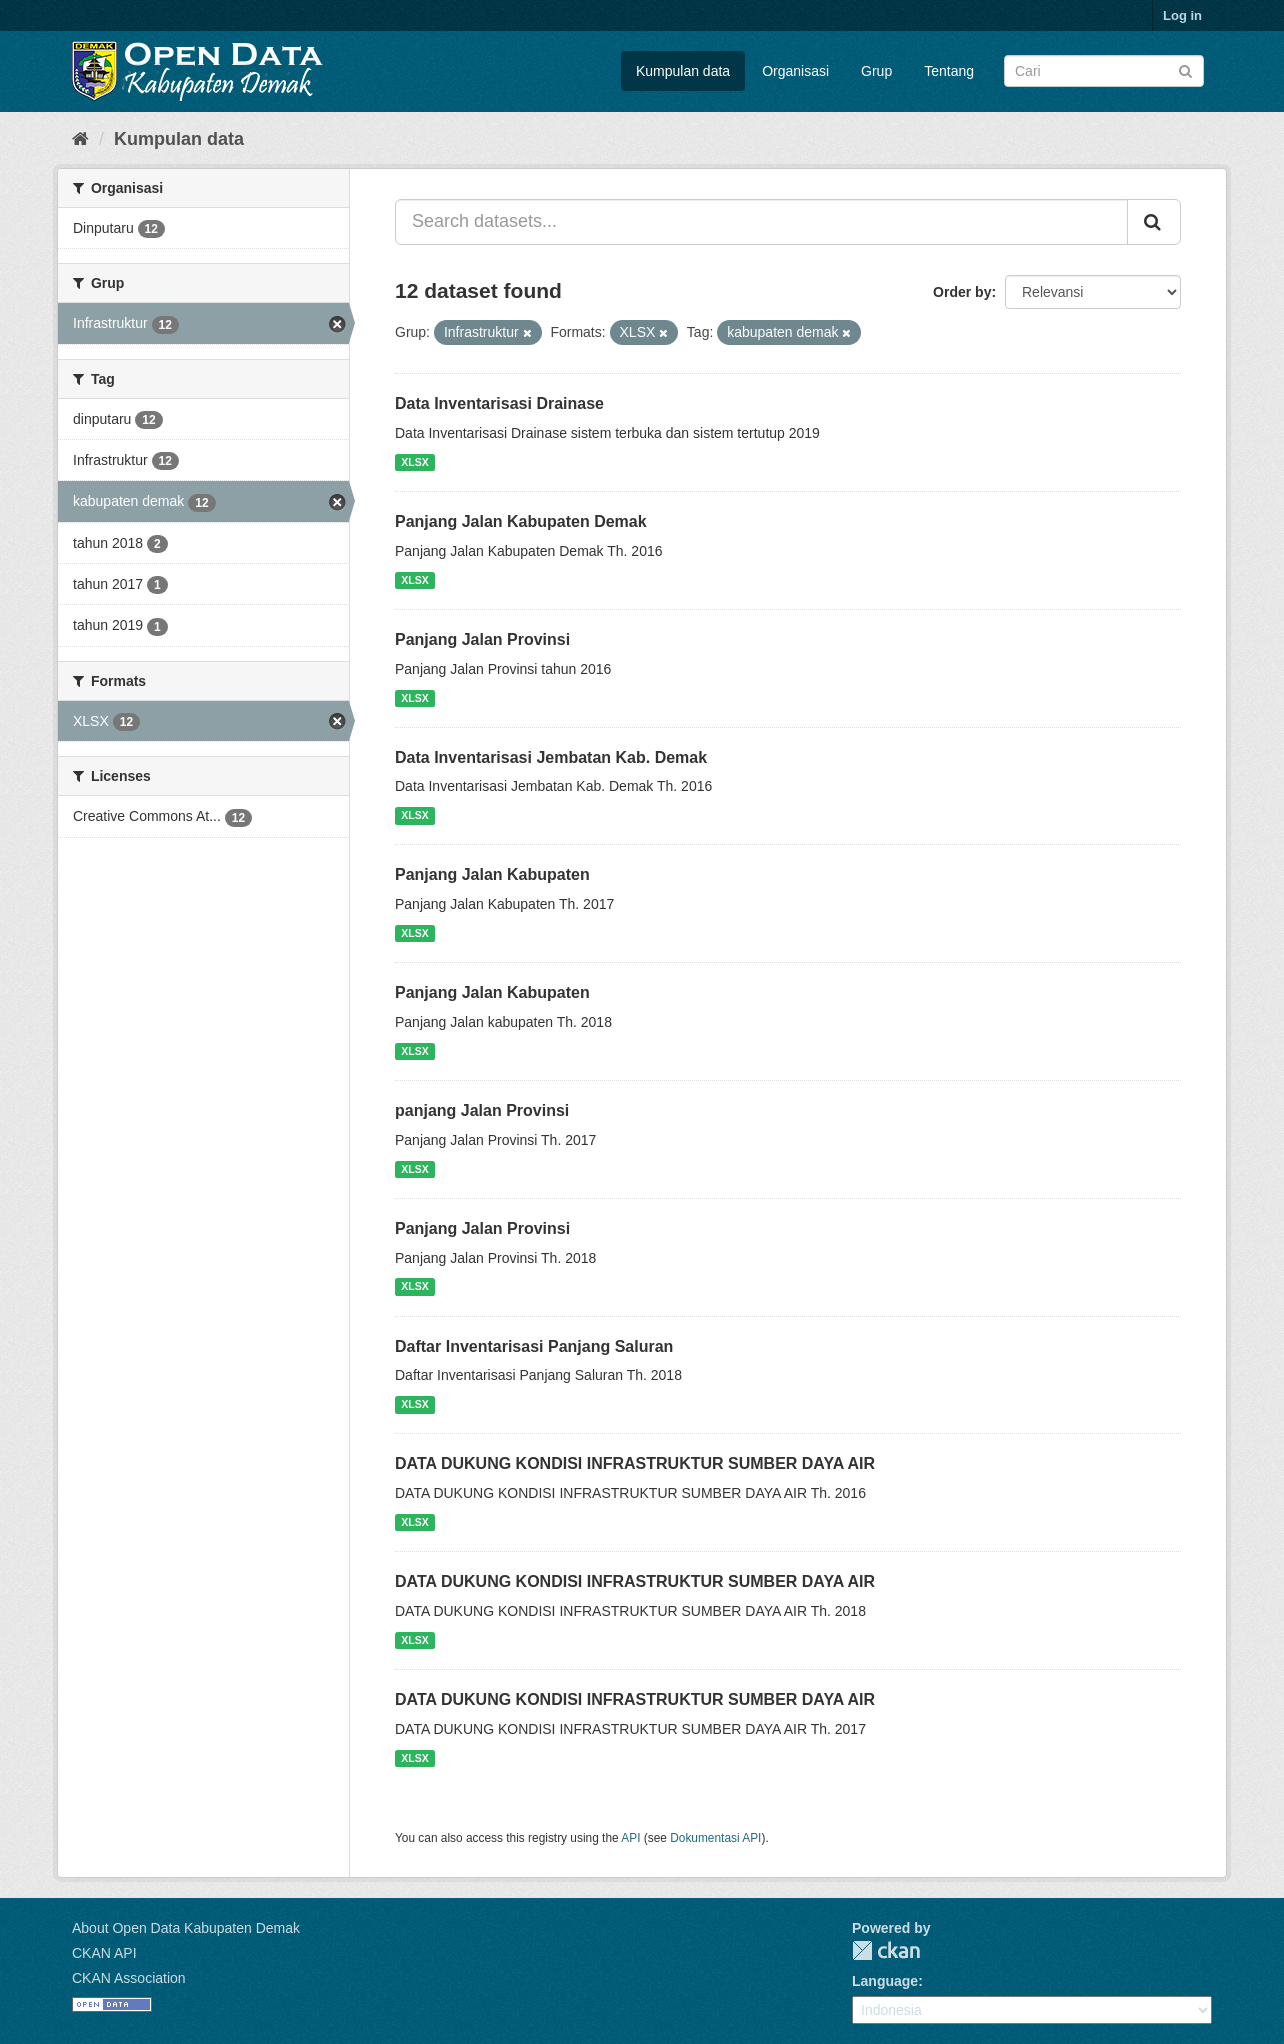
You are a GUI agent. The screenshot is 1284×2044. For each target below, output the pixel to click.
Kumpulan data (683, 71)
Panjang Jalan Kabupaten (492, 874)
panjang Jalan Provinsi (482, 1110)
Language (885, 1981)
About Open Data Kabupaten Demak (186, 1928)
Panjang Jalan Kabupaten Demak (521, 521)
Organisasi (795, 71)
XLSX (414, 462)
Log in (1182, 15)
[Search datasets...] (761, 222)
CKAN (886, 1950)
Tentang (949, 71)
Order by (962, 292)
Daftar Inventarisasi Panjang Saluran (534, 1346)
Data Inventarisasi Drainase (499, 403)
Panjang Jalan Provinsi (482, 639)
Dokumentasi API (715, 1838)
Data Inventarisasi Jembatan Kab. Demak (551, 757)
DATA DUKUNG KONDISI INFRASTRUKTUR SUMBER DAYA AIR (635, 1463)
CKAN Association (129, 1978)
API (630, 1838)
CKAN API (104, 1953)
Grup (876, 71)
